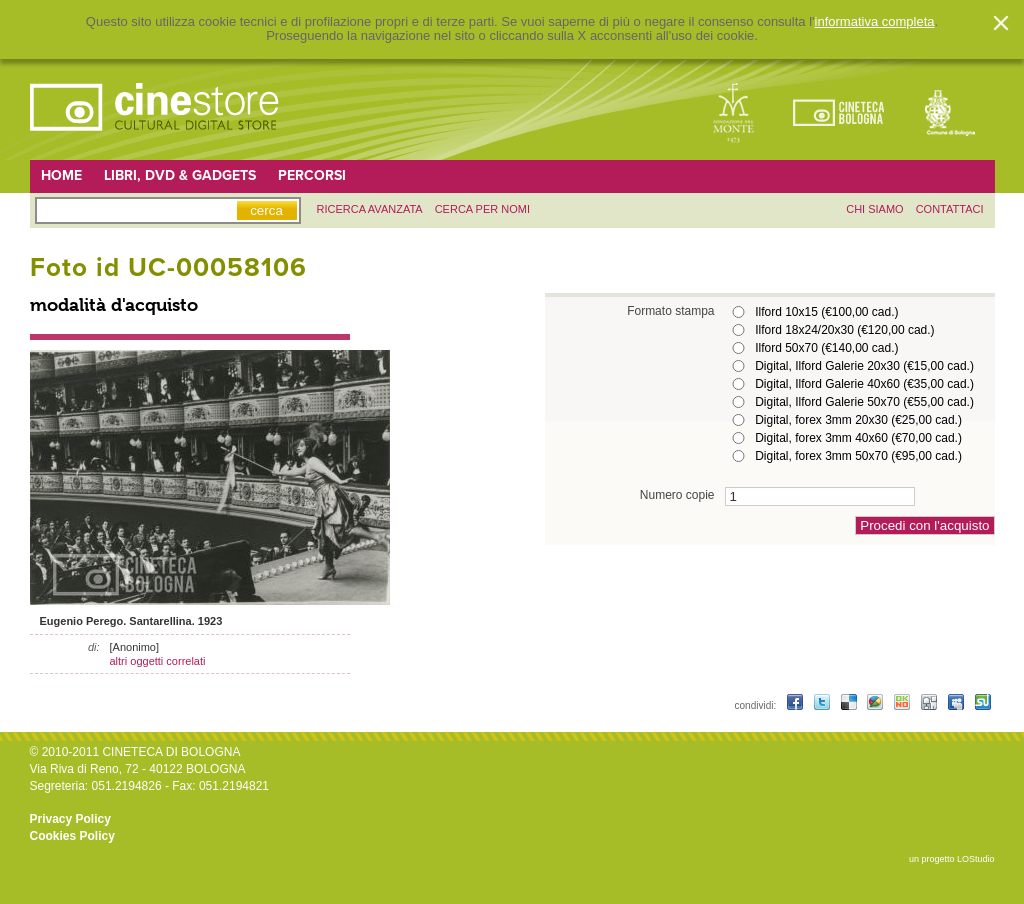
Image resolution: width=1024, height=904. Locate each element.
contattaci (950, 209)
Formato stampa (670, 310)
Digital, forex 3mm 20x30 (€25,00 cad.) (858, 420)
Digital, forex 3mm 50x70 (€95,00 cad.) (858, 456)
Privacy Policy (70, 819)
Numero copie (677, 494)
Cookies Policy (72, 836)
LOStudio (976, 859)
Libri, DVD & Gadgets (180, 175)
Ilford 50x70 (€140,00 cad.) (826, 348)
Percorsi (312, 175)
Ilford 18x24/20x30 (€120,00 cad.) (844, 330)
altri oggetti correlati (158, 661)
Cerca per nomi (482, 209)
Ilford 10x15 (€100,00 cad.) (826, 312)
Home (61, 175)
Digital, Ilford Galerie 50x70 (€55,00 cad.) (864, 402)
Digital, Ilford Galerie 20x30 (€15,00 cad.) (864, 366)
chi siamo (874, 209)
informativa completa (875, 22)
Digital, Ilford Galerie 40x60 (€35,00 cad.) (864, 384)
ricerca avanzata (370, 209)
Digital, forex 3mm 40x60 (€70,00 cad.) (858, 438)
